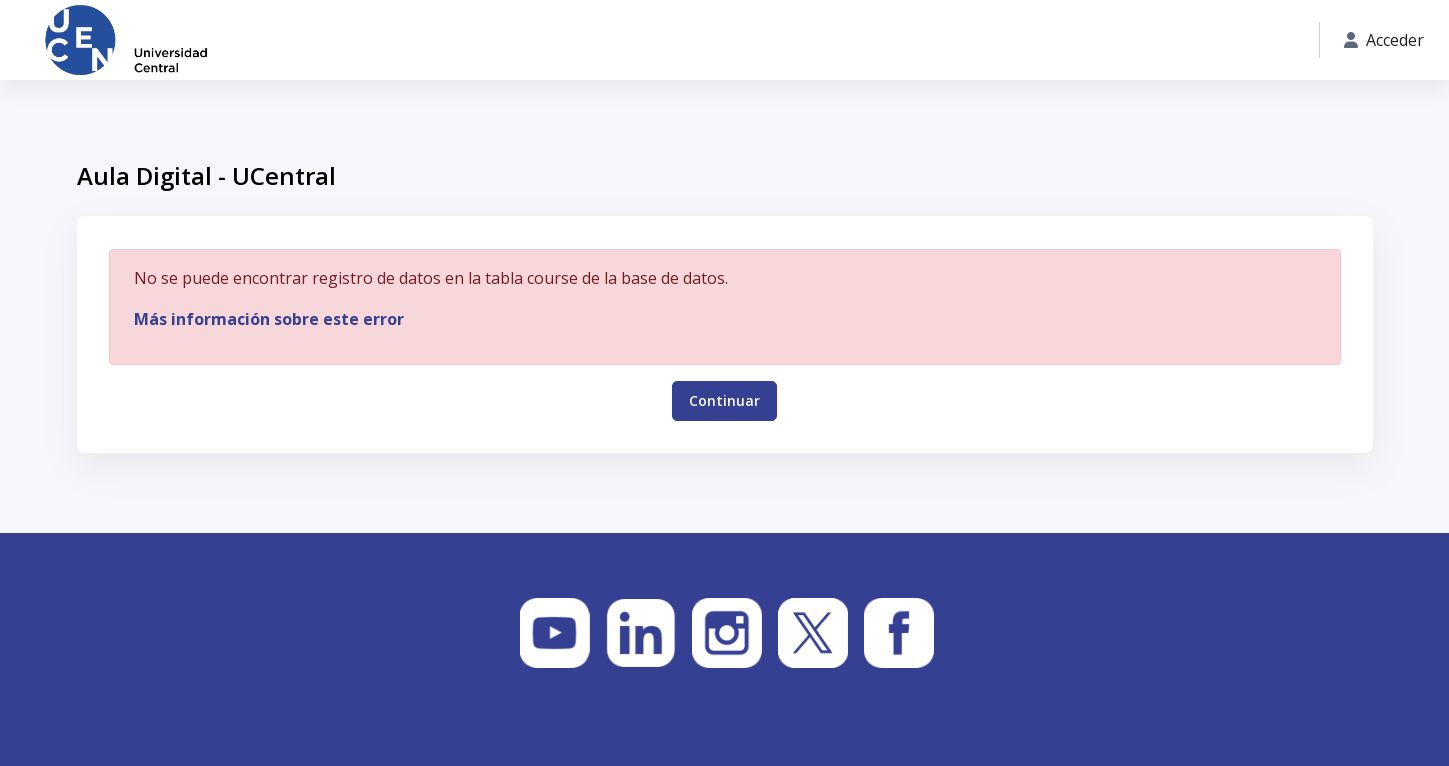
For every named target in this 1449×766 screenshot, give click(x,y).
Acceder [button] (1384, 40)
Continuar (724, 400)
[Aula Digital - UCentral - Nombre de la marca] (126, 40)
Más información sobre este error (269, 319)
